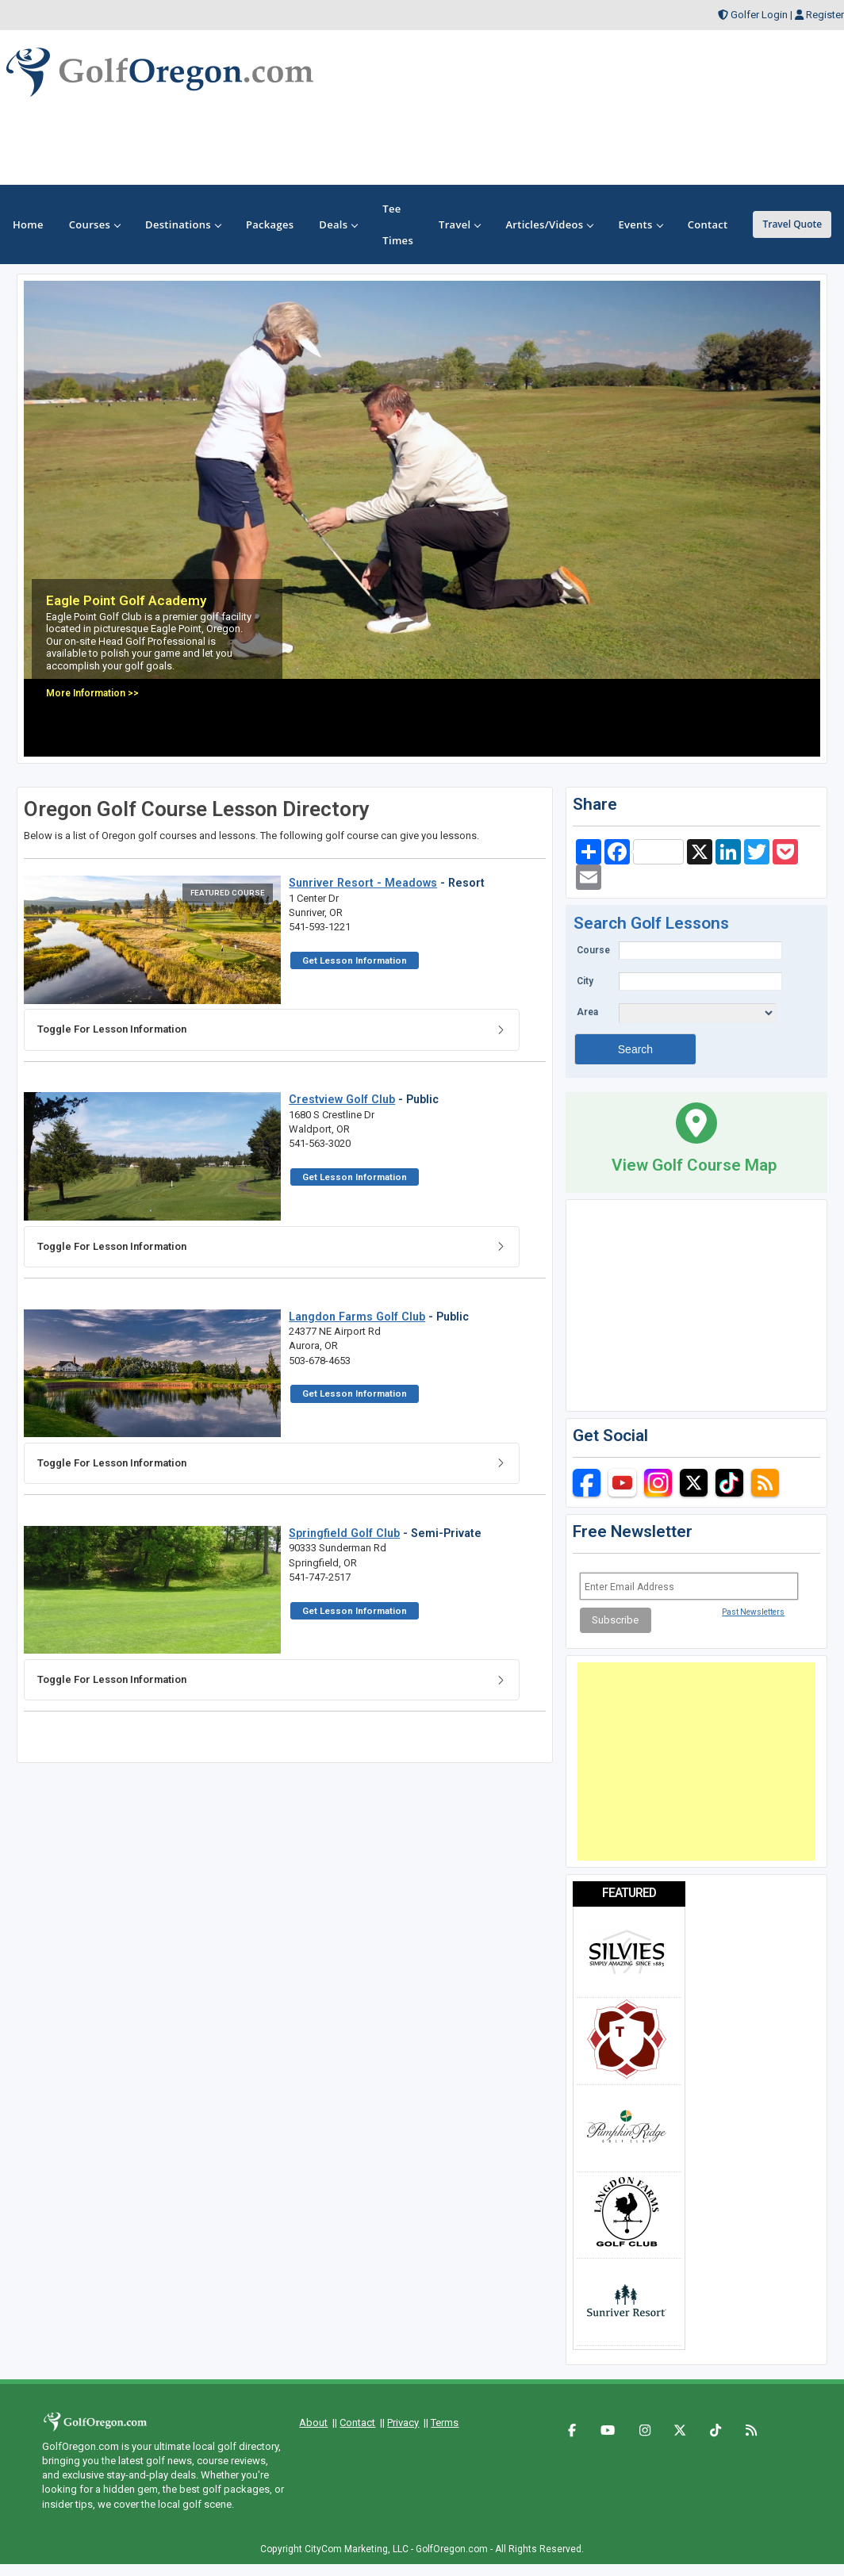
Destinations (183, 224)
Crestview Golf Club (342, 1099)
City (585, 981)
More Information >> (92, 693)
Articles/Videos (549, 224)
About (313, 2422)
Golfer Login (759, 15)
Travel (459, 224)
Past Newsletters (753, 1612)
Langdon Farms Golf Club (357, 1316)
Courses (94, 224)
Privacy (403, 2422)
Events (640, 224)
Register (825, 15)
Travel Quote (792, 224)
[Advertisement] (696, 1761)
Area (587, 1012)
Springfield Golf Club (344, 1533)
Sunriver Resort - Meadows (363, 882)
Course (593, 950)
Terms (444, 2422)
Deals (338, 224)
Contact (357, 2422)
